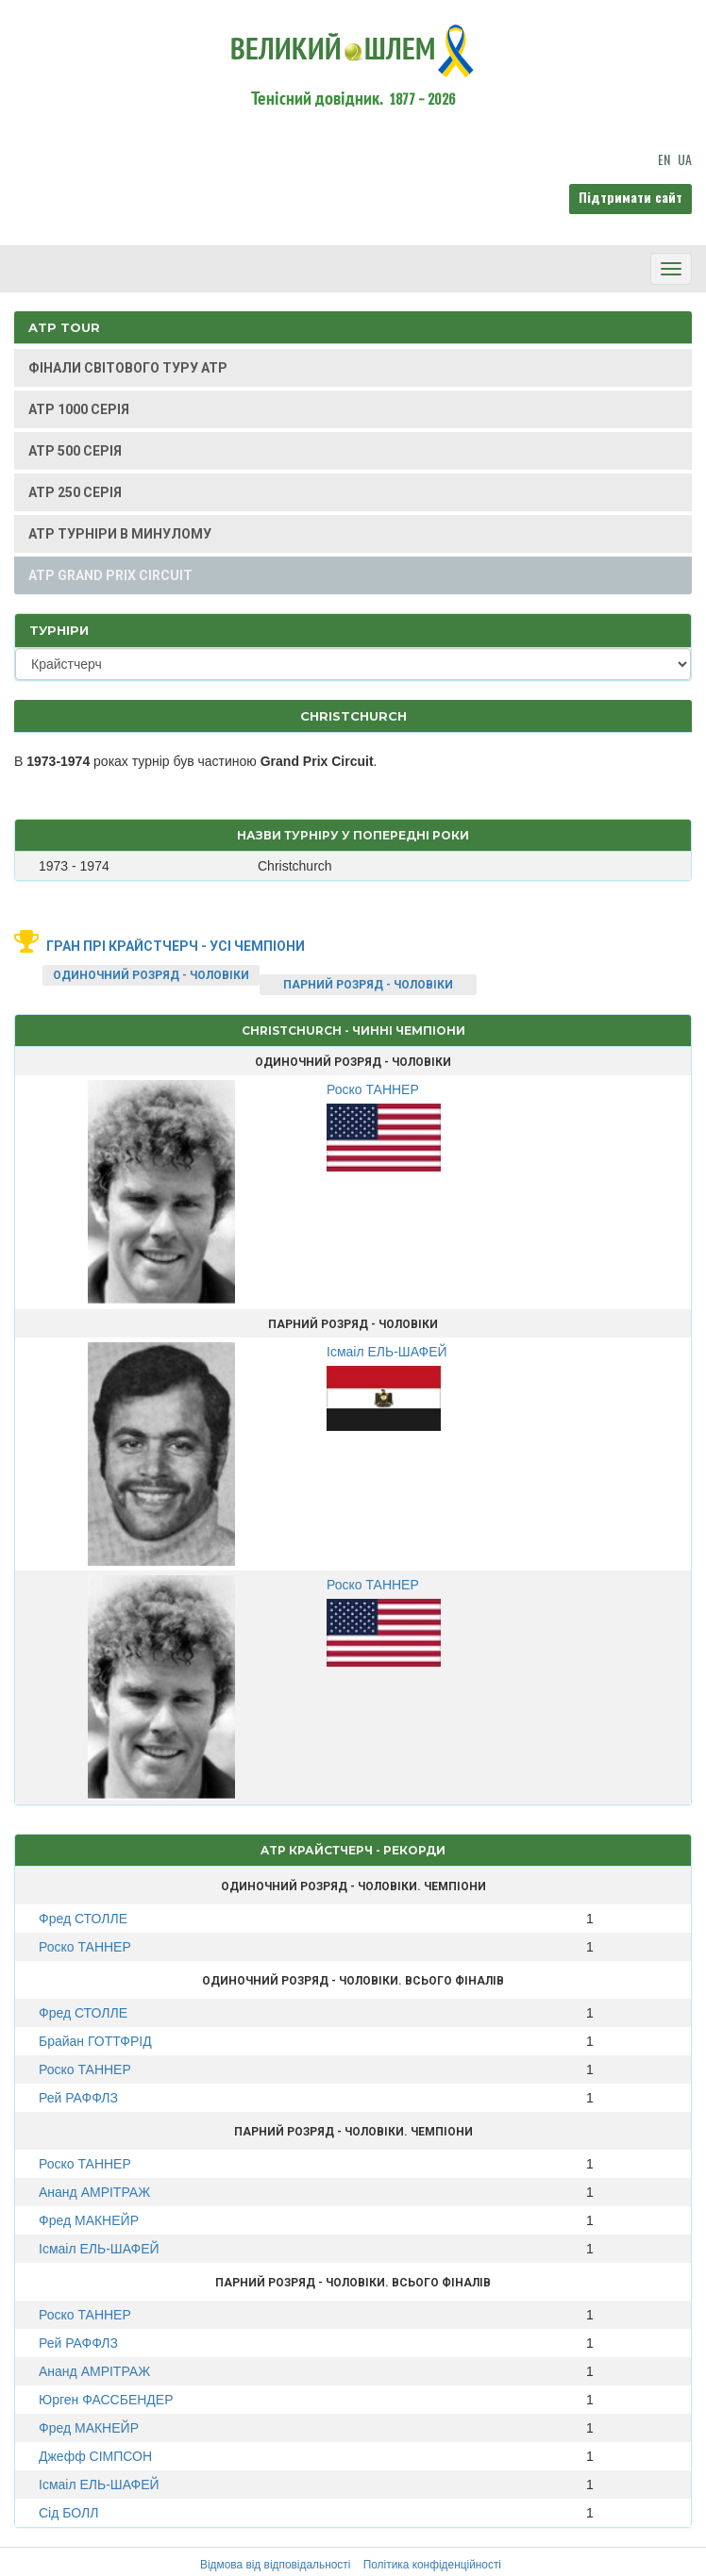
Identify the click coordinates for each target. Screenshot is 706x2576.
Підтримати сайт (630, 197)
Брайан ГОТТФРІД (95, 2041)
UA (685, 159)
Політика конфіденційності (432, 2564)
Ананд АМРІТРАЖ (94, 2192)
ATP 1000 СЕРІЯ (78, 409)
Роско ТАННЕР (85, 1946)
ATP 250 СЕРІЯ (75, 492)
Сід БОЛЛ (68, 2512)
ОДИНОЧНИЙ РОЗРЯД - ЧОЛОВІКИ (151, 975)
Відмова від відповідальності (275, 2564)
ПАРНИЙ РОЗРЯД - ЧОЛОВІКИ (368, 984)
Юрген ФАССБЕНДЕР (106, 2399)
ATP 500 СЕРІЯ (75, 450)
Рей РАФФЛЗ (78, 2097)
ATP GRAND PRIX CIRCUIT (110, 575)
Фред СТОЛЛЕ (83, 1918)
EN (664, 159)
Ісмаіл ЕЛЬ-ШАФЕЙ (99, 2248)
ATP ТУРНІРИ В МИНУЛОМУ (119, 533)
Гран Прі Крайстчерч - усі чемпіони (175, 946)
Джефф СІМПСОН (95, 2456)
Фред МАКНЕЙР (89, 2220)
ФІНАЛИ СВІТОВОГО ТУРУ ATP (127, 367)
